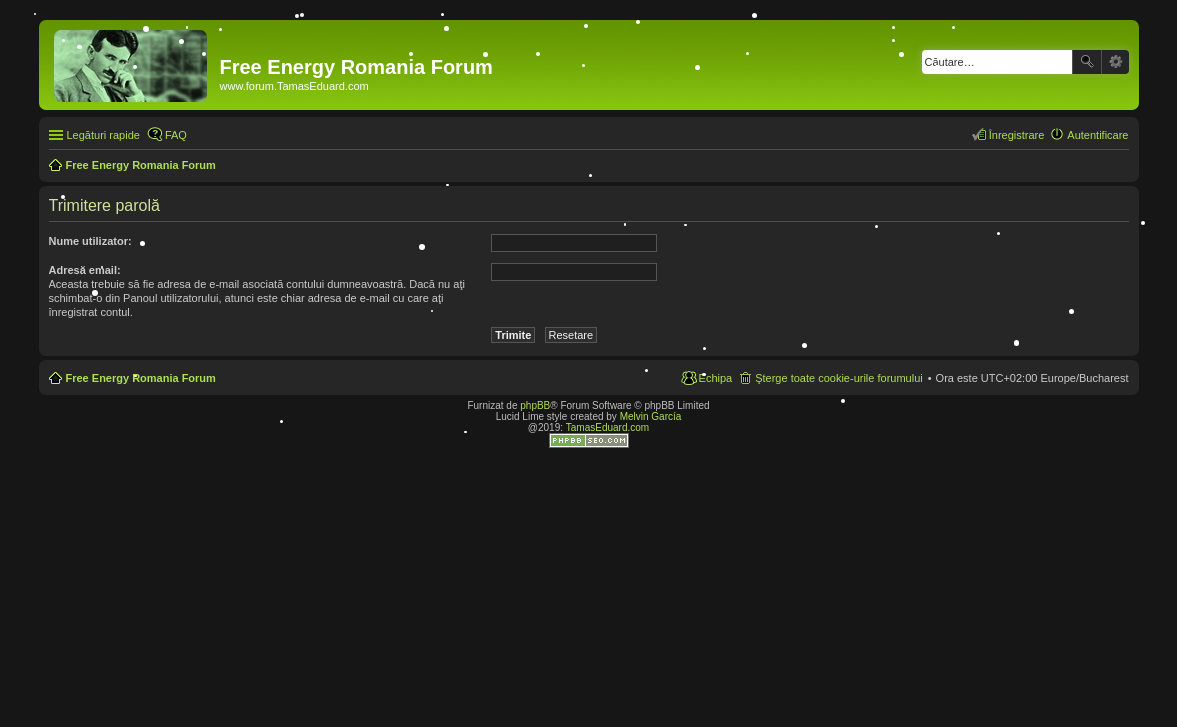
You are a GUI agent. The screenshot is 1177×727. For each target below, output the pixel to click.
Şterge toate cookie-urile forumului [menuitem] (839, 378)
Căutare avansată (1115, 62)
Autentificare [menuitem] (1097, 135)
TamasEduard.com (607, 427)
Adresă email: (85, 270)
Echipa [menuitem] (716, 378)
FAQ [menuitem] (176, 135)
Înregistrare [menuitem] (1017, 135)
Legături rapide (103, 135)
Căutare (1087, 62)
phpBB (535, 405)
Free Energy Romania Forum (141, 378)
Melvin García (651, 416)
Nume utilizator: (90, 241)
